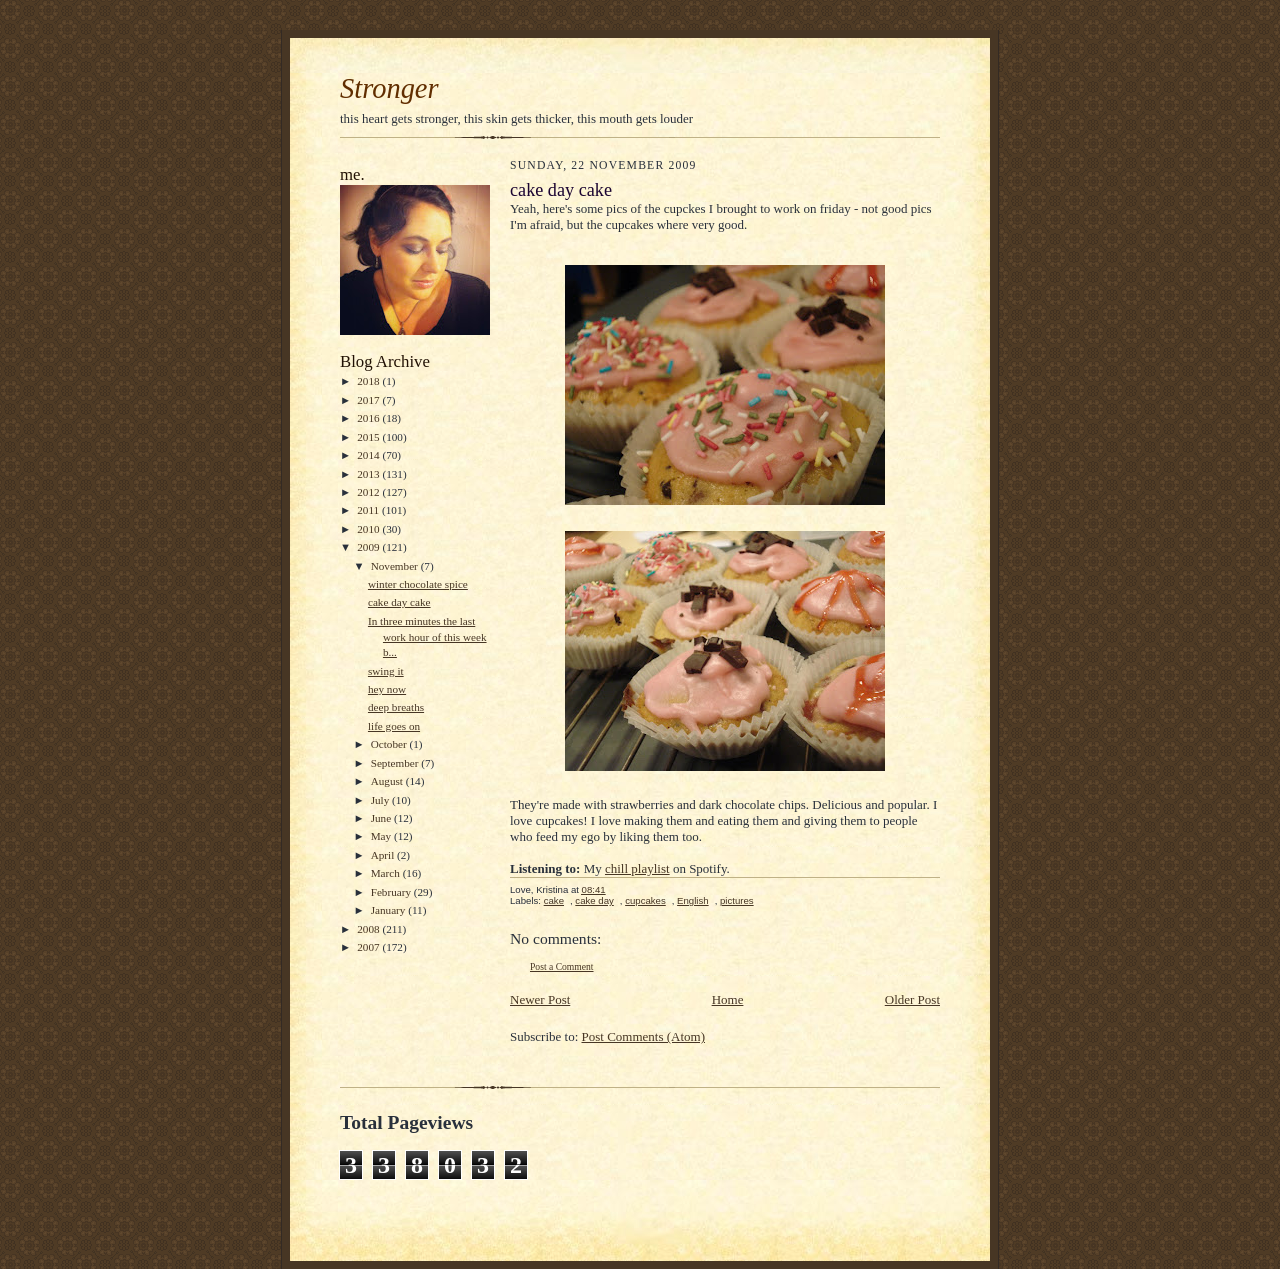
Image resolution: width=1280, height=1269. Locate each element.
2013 (369, 474)
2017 (369, 400)
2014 (369, 455)
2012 (369, 492)
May (382, 836)
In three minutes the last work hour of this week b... (427, 636)
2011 (369, 510)
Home (728, 999)
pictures (737, 900)
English (693, 900)
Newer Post (540, 999)
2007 (369, 947)
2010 (369, 529)
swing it (386, 671)
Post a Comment (562, 966)
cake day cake (399, 602)
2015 (369, 437)
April (384, 855)
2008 (369, 929)
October (390, 744)
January (390, 910)
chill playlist (637, 868)
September (396, 763)
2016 (369, 418)
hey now (387, 689)
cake (554, 900)
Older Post (912, 999)
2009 (369, 547)
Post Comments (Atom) (644, 1036)
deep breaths (396, 707)
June (382, 818)
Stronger (389, 88)
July (381, 800)
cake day (594, 900)
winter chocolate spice (418, 584)
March (387, 873)
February (392, 892)
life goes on (394, 726)
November (396, 566)
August (388, 781)
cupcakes (645, 900)
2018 (369, 381)
